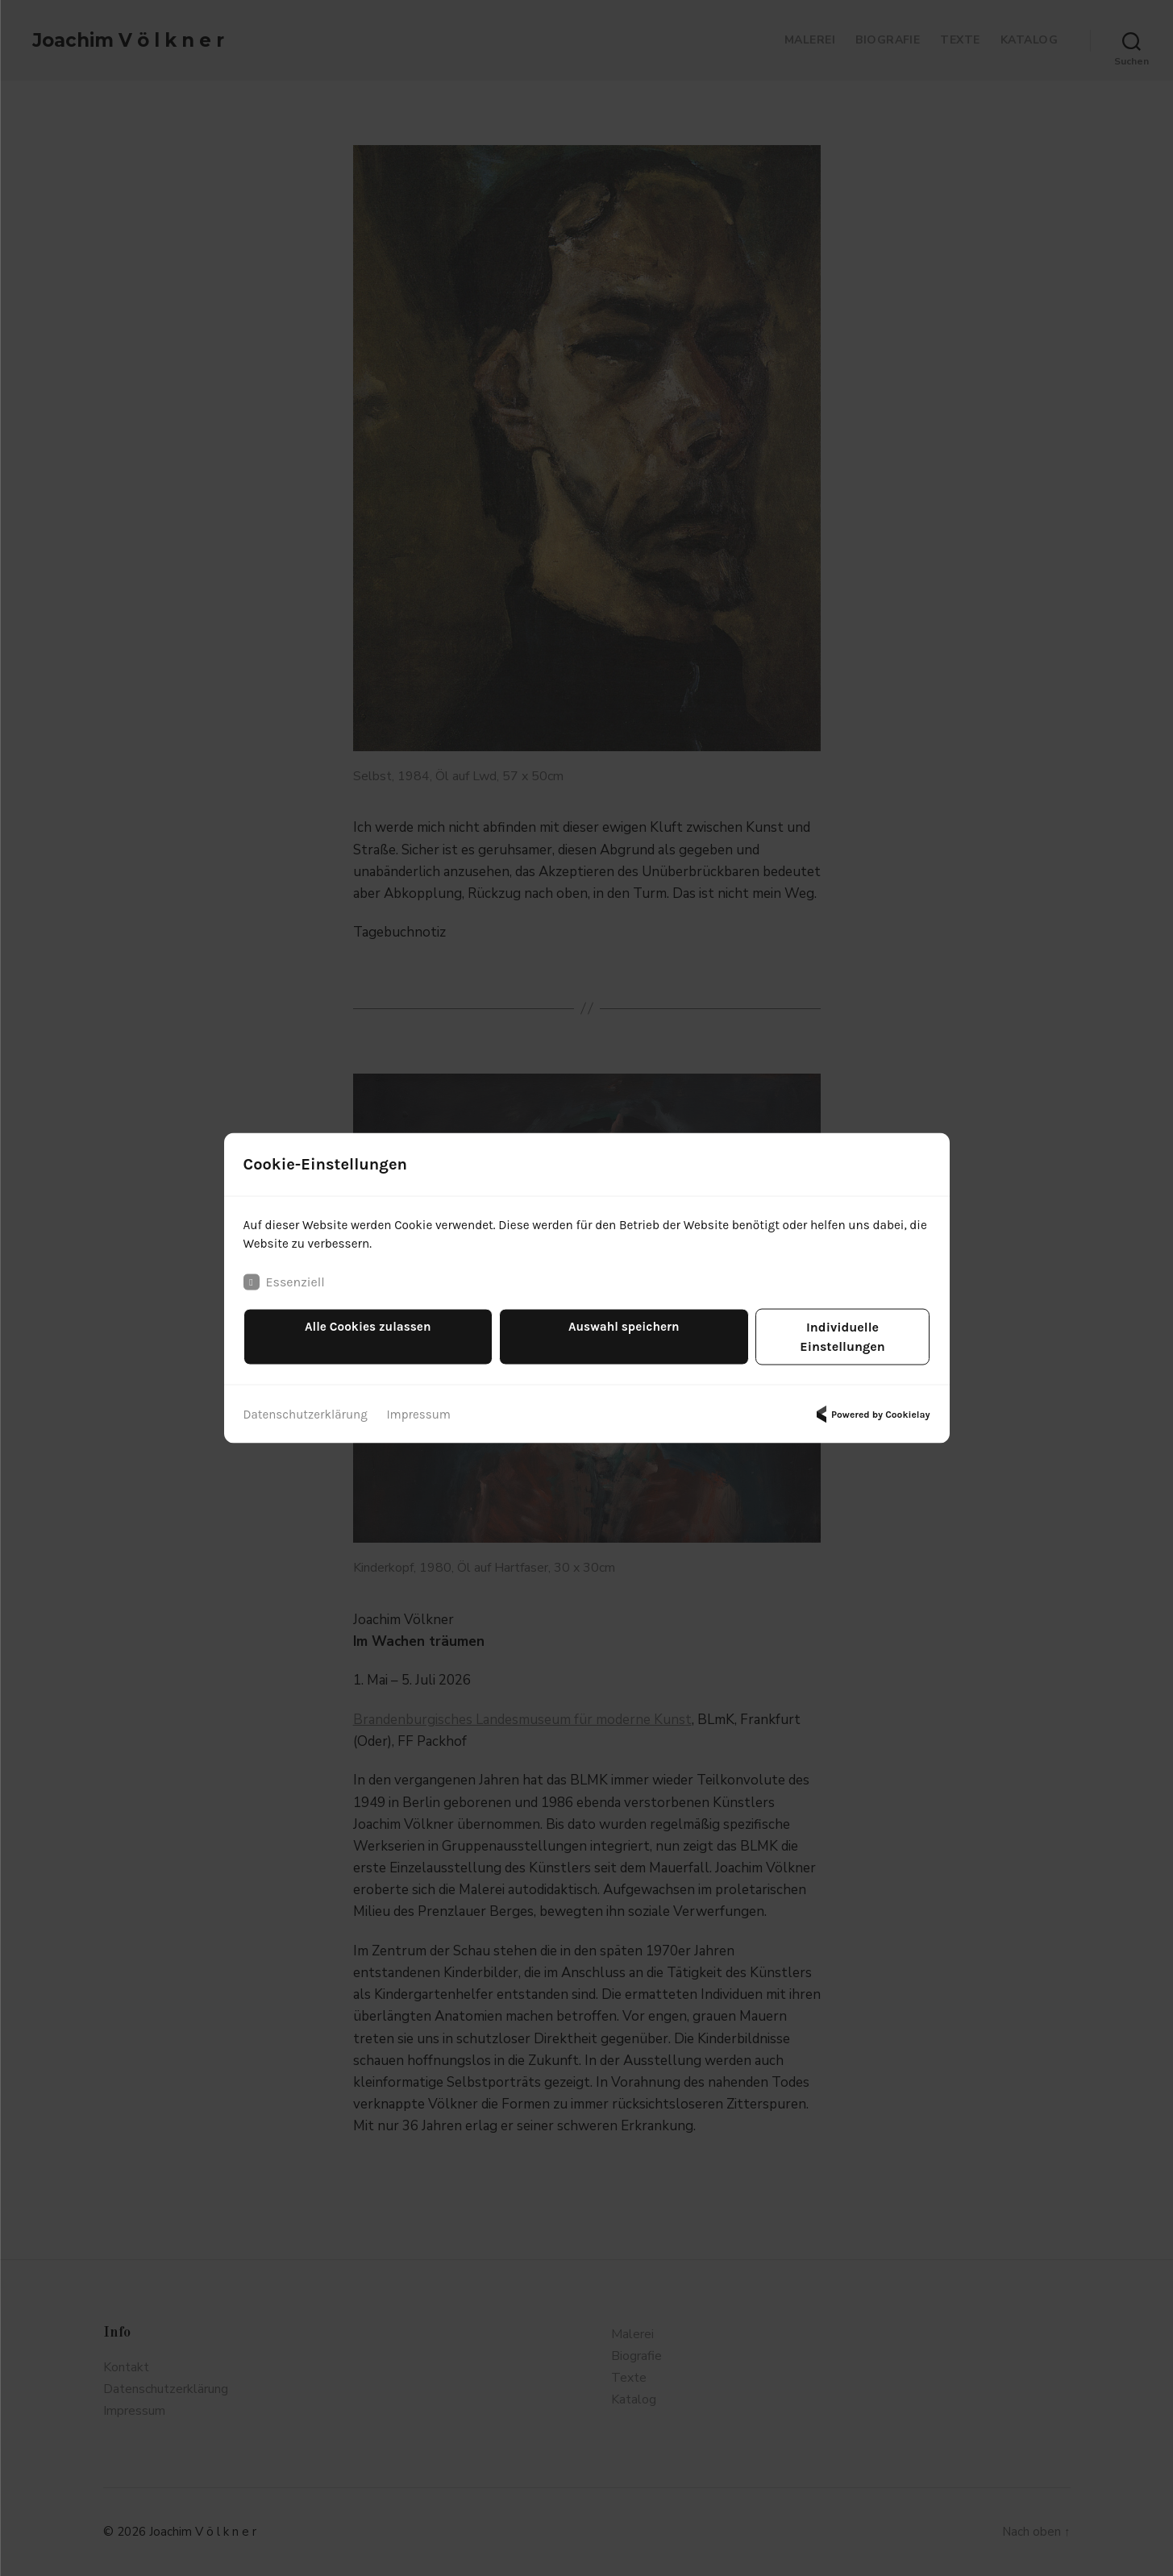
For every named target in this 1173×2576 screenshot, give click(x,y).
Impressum (428, 1405)
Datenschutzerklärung (309, 1405)
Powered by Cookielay (871, 1405)
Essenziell (284, 1293)
